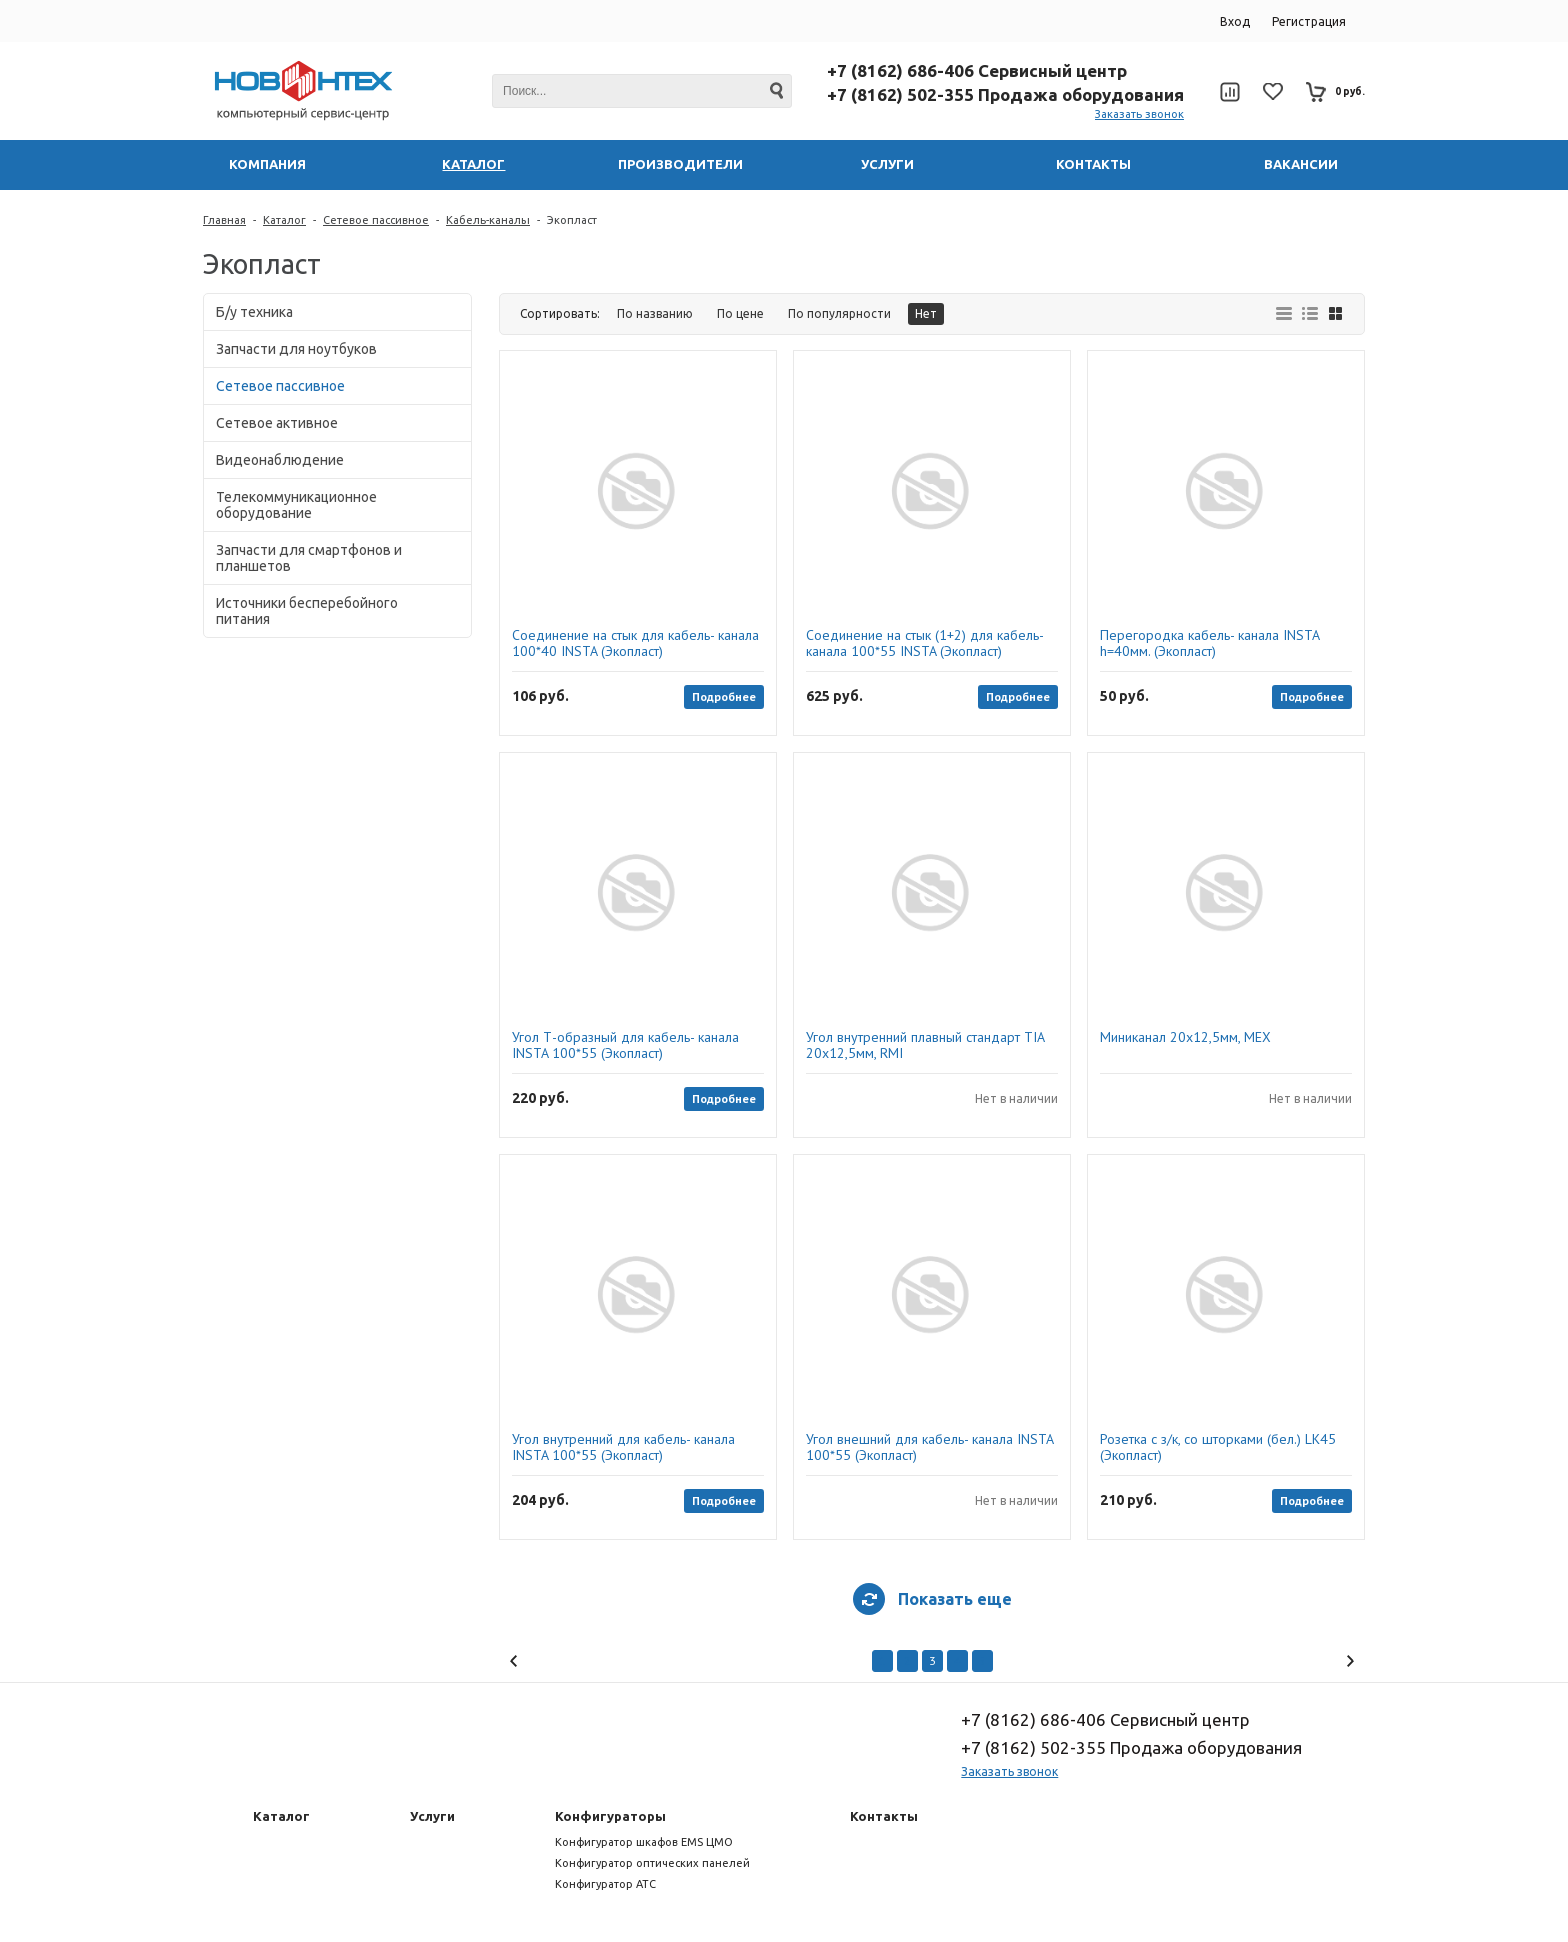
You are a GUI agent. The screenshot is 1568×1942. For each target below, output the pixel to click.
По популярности (839, 313)
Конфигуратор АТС (605, 1884)
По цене (740, 313)
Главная (224, 220)
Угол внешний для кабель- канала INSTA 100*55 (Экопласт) (929, 1447)
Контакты (884, 1816)
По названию (655, 313)
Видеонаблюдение (280, 460)
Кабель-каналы (488, 220)
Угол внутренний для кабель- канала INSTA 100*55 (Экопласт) (623, 1447)
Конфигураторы (610, 1816)
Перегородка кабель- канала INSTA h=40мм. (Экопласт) (1209, 643)
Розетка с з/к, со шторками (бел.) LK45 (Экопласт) (1218, 1447)
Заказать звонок (1139, 114)
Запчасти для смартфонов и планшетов (309, 558)
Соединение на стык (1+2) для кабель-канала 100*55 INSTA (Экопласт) (925, 643)
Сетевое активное (277, 423)
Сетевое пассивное (376, 220)
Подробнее (724, 696)
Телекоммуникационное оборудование (296, 505)
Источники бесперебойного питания (307, 611)
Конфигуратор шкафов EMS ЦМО (644, 1842)
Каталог (284, 220)
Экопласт (572, 220)
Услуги (432, 1816)
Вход (1235, 21)
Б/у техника (254, 312)
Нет (926, 313)
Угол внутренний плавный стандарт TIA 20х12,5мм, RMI (925, 1045)
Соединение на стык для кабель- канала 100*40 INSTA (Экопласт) (635, 643)
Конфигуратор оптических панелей (652, 1863)
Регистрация (1309, 21)
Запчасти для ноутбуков (296, 349)
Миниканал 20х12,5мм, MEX (1185, 1037)
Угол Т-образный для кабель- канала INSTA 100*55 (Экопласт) (625, 1045)
